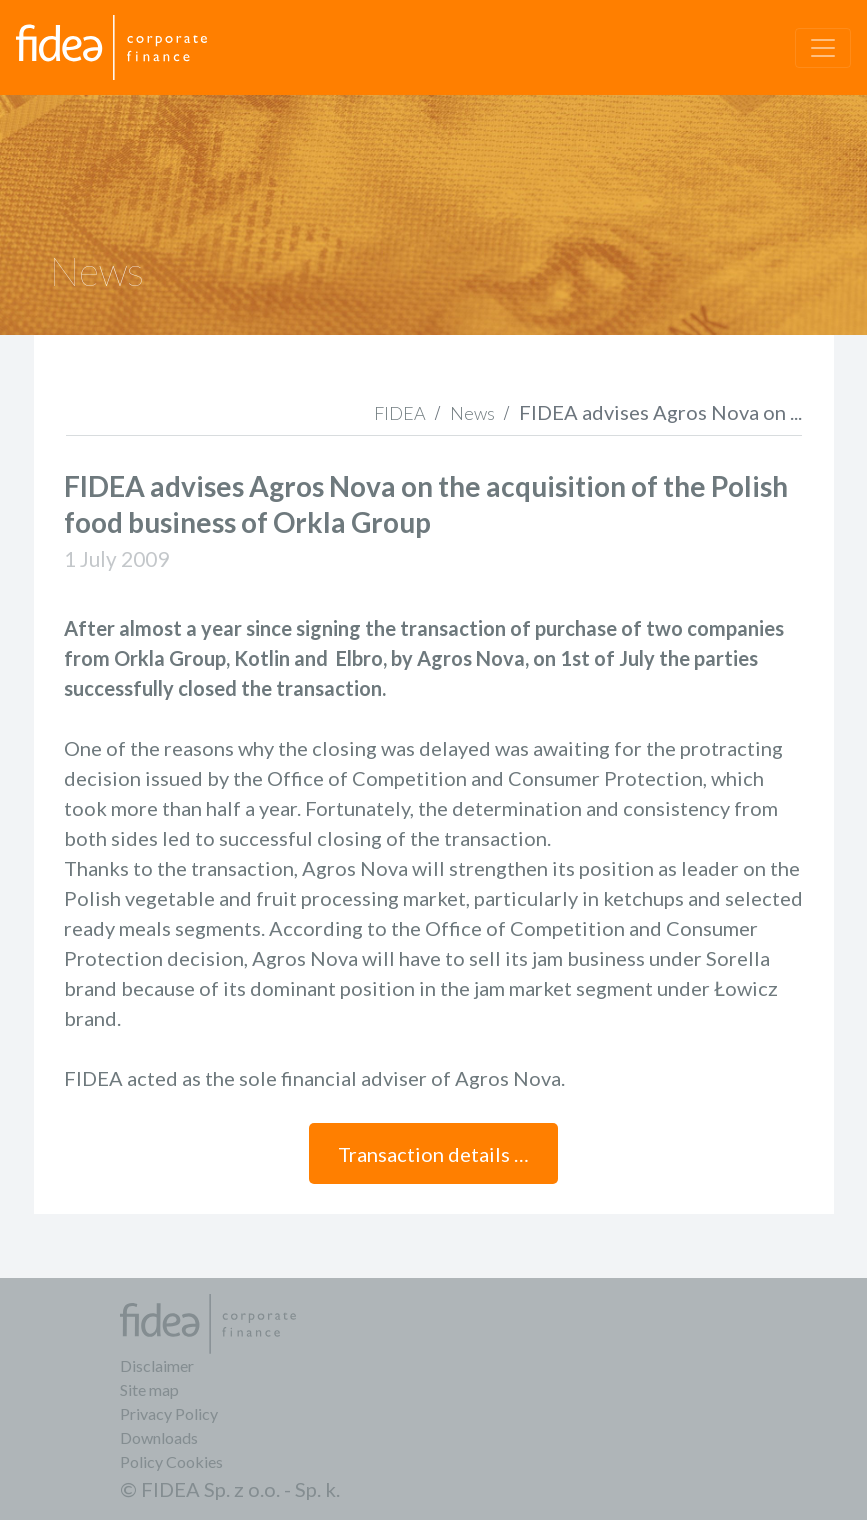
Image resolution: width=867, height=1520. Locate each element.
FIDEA (400, 413)
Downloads (159, 1437)
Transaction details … (433, 1154)
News (472, 413)
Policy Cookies (171, 1461)
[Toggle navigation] (823, 48)
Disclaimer (157, 1365)
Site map (149, 1389)
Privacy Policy (169, 1413)
